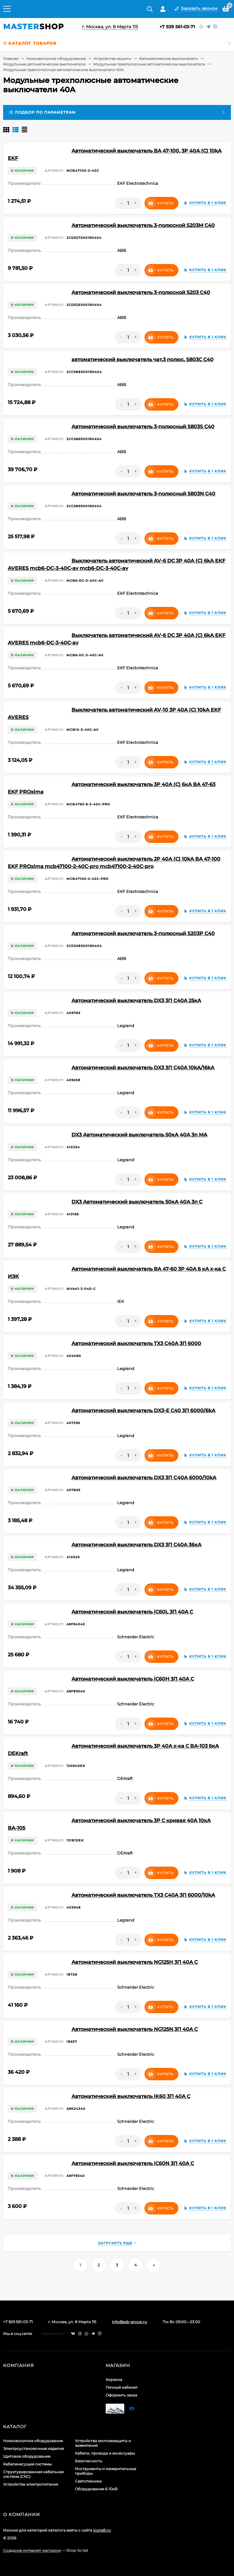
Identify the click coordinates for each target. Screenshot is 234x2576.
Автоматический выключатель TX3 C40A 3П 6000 (136, 1343)
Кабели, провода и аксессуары (105, 2453)
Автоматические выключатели (168, 58)
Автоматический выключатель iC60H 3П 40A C (132, 1679)
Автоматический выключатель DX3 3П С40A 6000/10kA (143, 1478)
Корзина (114, 2379)
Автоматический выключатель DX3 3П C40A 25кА (136, 1001)
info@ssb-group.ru (129, 2321)
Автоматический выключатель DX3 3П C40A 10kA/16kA (142, 1068)
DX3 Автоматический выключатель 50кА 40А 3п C (136, 1202)
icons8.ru (102, 2530)
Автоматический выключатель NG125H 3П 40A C (134, 1962)
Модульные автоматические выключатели (44, 64)
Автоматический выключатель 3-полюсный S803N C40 (143, 494)
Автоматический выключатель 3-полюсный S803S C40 (142, 427)
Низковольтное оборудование (56, 58)
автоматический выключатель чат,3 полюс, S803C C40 (142, 359)
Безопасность (88, 2461)
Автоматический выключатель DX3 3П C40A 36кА (136, 1545)
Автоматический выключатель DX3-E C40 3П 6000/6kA (143, 1410)
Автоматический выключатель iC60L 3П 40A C (132, 1612)
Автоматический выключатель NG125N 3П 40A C (134, 2029)
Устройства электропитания (30, 2484)
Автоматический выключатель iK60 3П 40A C (130, 2096)
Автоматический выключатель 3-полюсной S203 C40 (140, 292)
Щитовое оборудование (26, 2456)
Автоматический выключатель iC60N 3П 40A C (132, 2163)
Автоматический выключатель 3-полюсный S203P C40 (143, 933)
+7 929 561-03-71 (177, 27)
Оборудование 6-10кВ (96, 2489)
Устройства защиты (112, 58)
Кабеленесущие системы (27, 2464)
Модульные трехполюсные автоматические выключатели (149, 64)
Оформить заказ (121, 2395)
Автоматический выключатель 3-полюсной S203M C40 (143, 225)
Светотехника (88, 2481)
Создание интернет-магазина (32, 2550)
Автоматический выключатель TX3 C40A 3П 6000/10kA (143, 1895)
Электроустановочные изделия (33, 2448)
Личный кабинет (122, 2387)
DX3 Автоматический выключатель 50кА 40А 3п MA (139, 1135)
